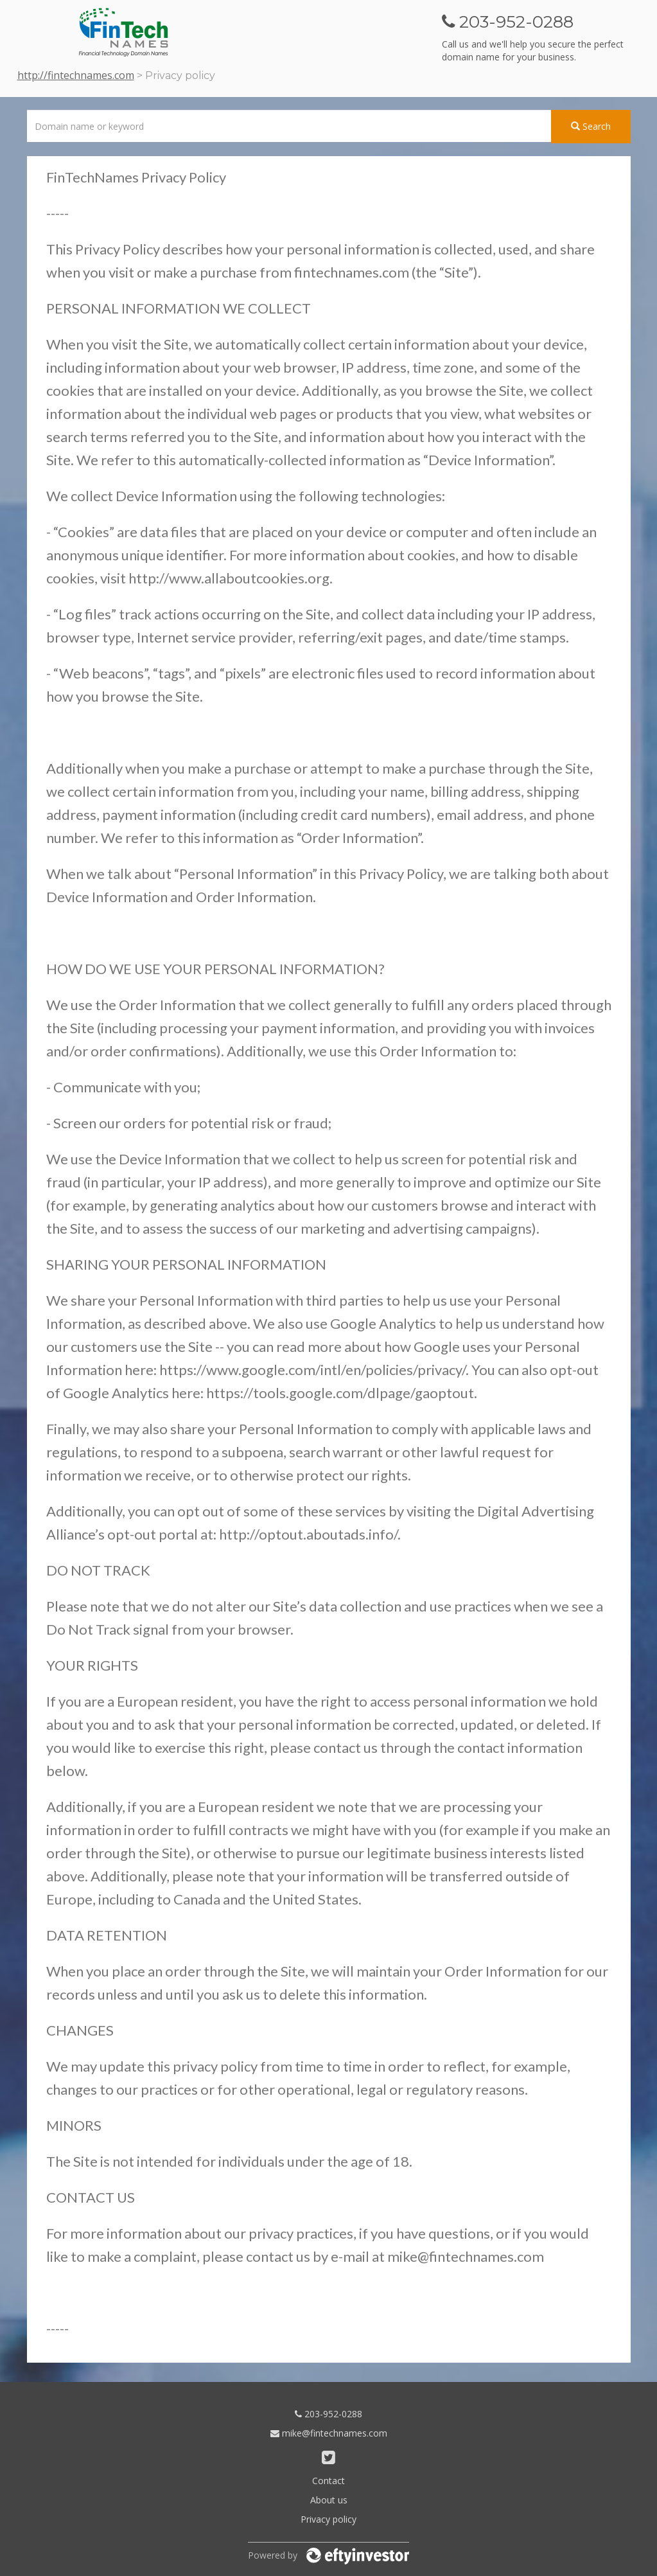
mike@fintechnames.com (328, 2433)
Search (591, 126)
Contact (328, 2480)
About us (328, 2500)
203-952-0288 (328, 2414)
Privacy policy (328, 2519)
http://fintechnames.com (75, 75)
